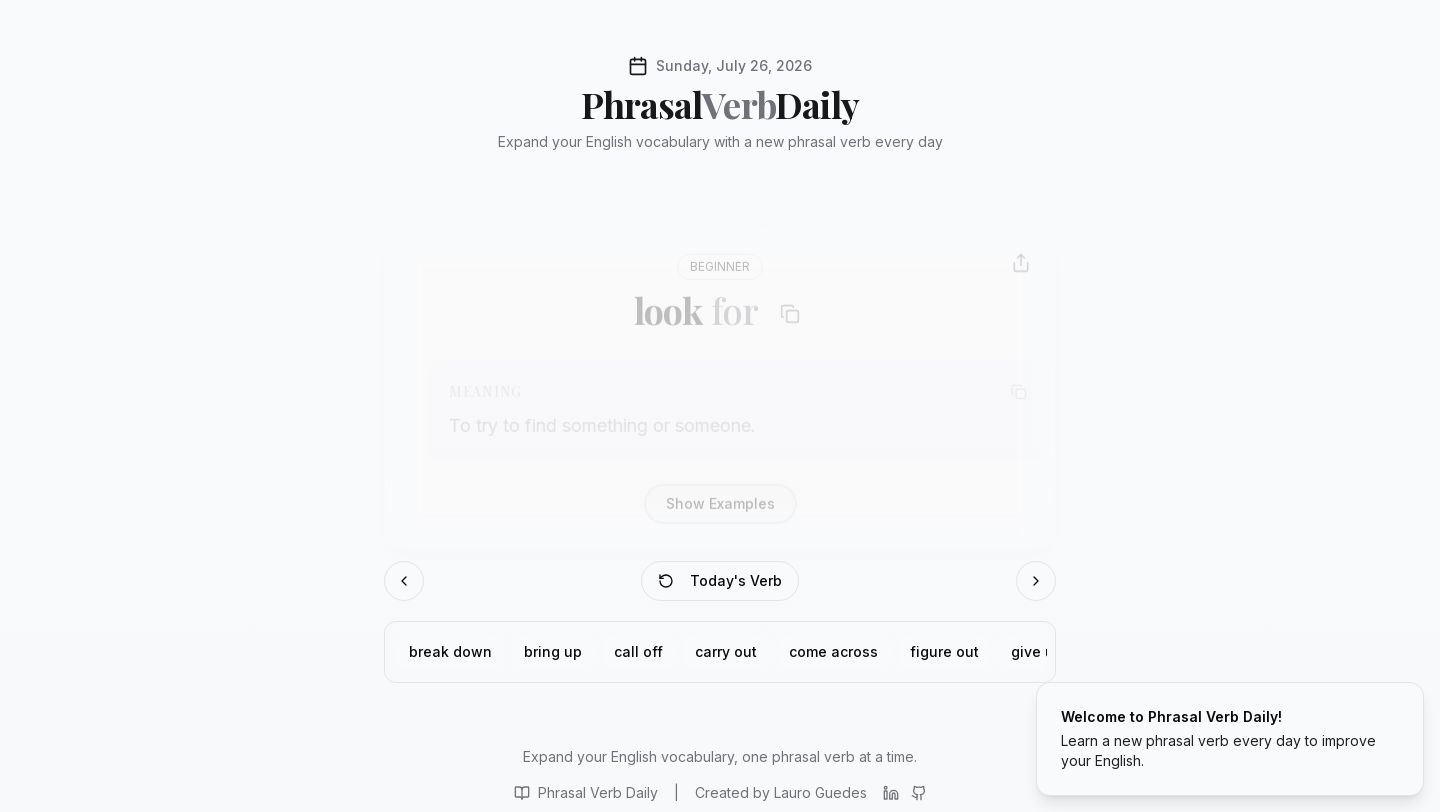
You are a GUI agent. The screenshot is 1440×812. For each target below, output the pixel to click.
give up (1037, 633)
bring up (553, 633)
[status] (1230, 739)
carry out (726, 633)
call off (638, 633)
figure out (944, 633)
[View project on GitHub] (919, 770)
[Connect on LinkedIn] (891, 770)
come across (833, 633)
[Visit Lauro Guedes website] (781, 770)
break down (450, 633)
